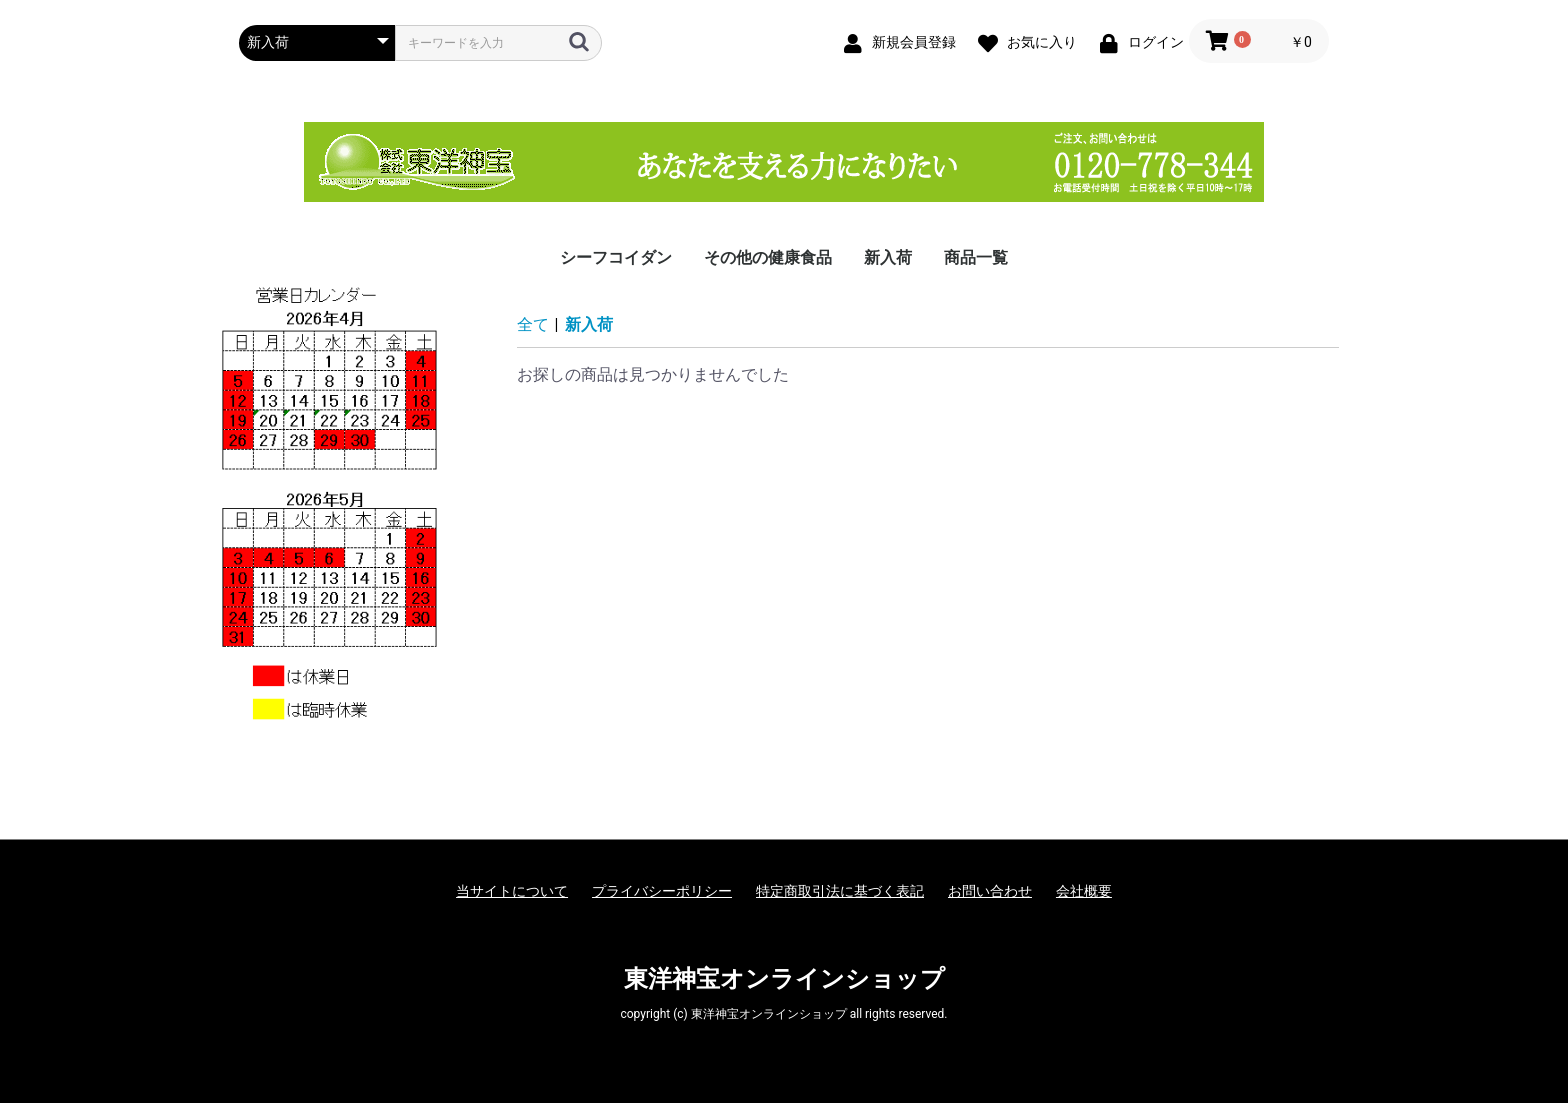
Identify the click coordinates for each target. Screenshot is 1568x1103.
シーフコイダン (616, 257)
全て (533, 324)
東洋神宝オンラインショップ (784, 979)
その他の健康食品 (768, 257)
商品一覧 (976, 257)
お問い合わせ (990, 891)
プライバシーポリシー (662, 891)
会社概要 (1084, 891)
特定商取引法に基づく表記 (840, 891)
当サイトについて (512, 891)
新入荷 (888, 257)
